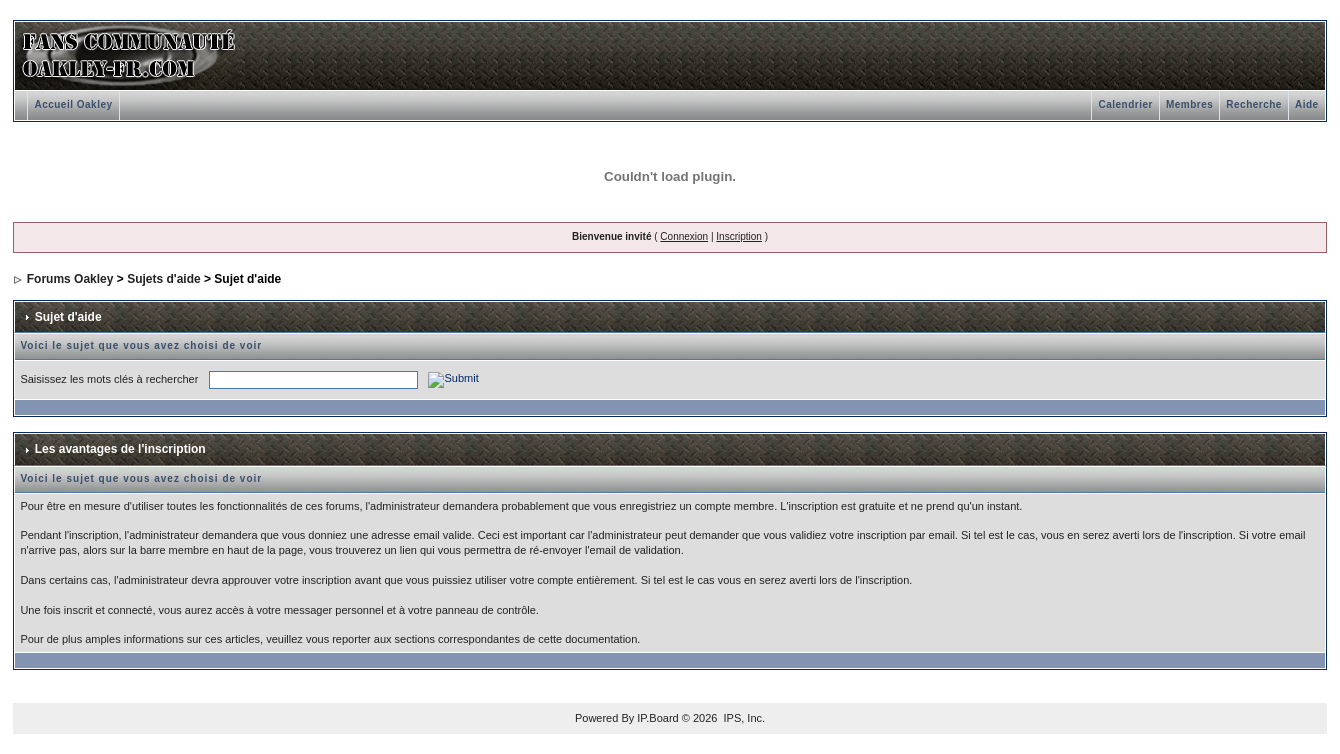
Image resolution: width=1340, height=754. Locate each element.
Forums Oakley (70, 279)
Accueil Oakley (73, 104)
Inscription (739, 236)
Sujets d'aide (164, 279)
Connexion (684, 236)
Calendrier (1125, 104)
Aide (1307, 104)
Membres (1189, 104)
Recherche (1254, 104)
